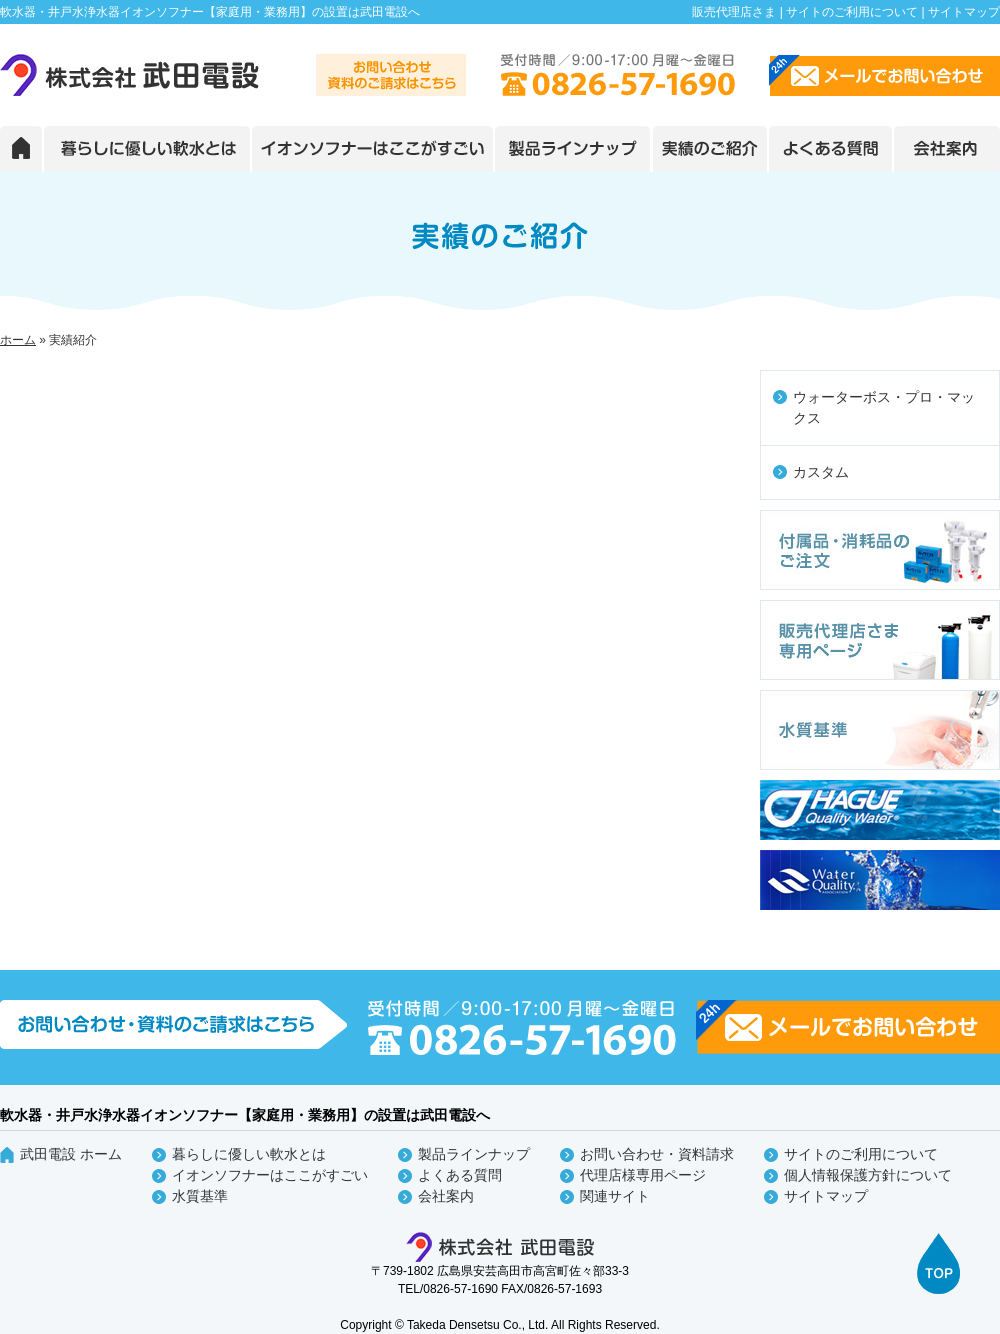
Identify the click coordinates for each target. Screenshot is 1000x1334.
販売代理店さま (734, 12)
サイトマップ (964, 12)
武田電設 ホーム (71, 1154)
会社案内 (446, 1196)
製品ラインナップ (474, 1154)
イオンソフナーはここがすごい (270, 1175)
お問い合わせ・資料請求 (657, 1154)
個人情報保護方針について (868, 1175)
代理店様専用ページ (643, 1175)
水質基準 (200, 1196)
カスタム (821, 472)
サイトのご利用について (852, 12)
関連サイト (615, 1196)
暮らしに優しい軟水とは (249, 1154)
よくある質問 (460, 1175)
